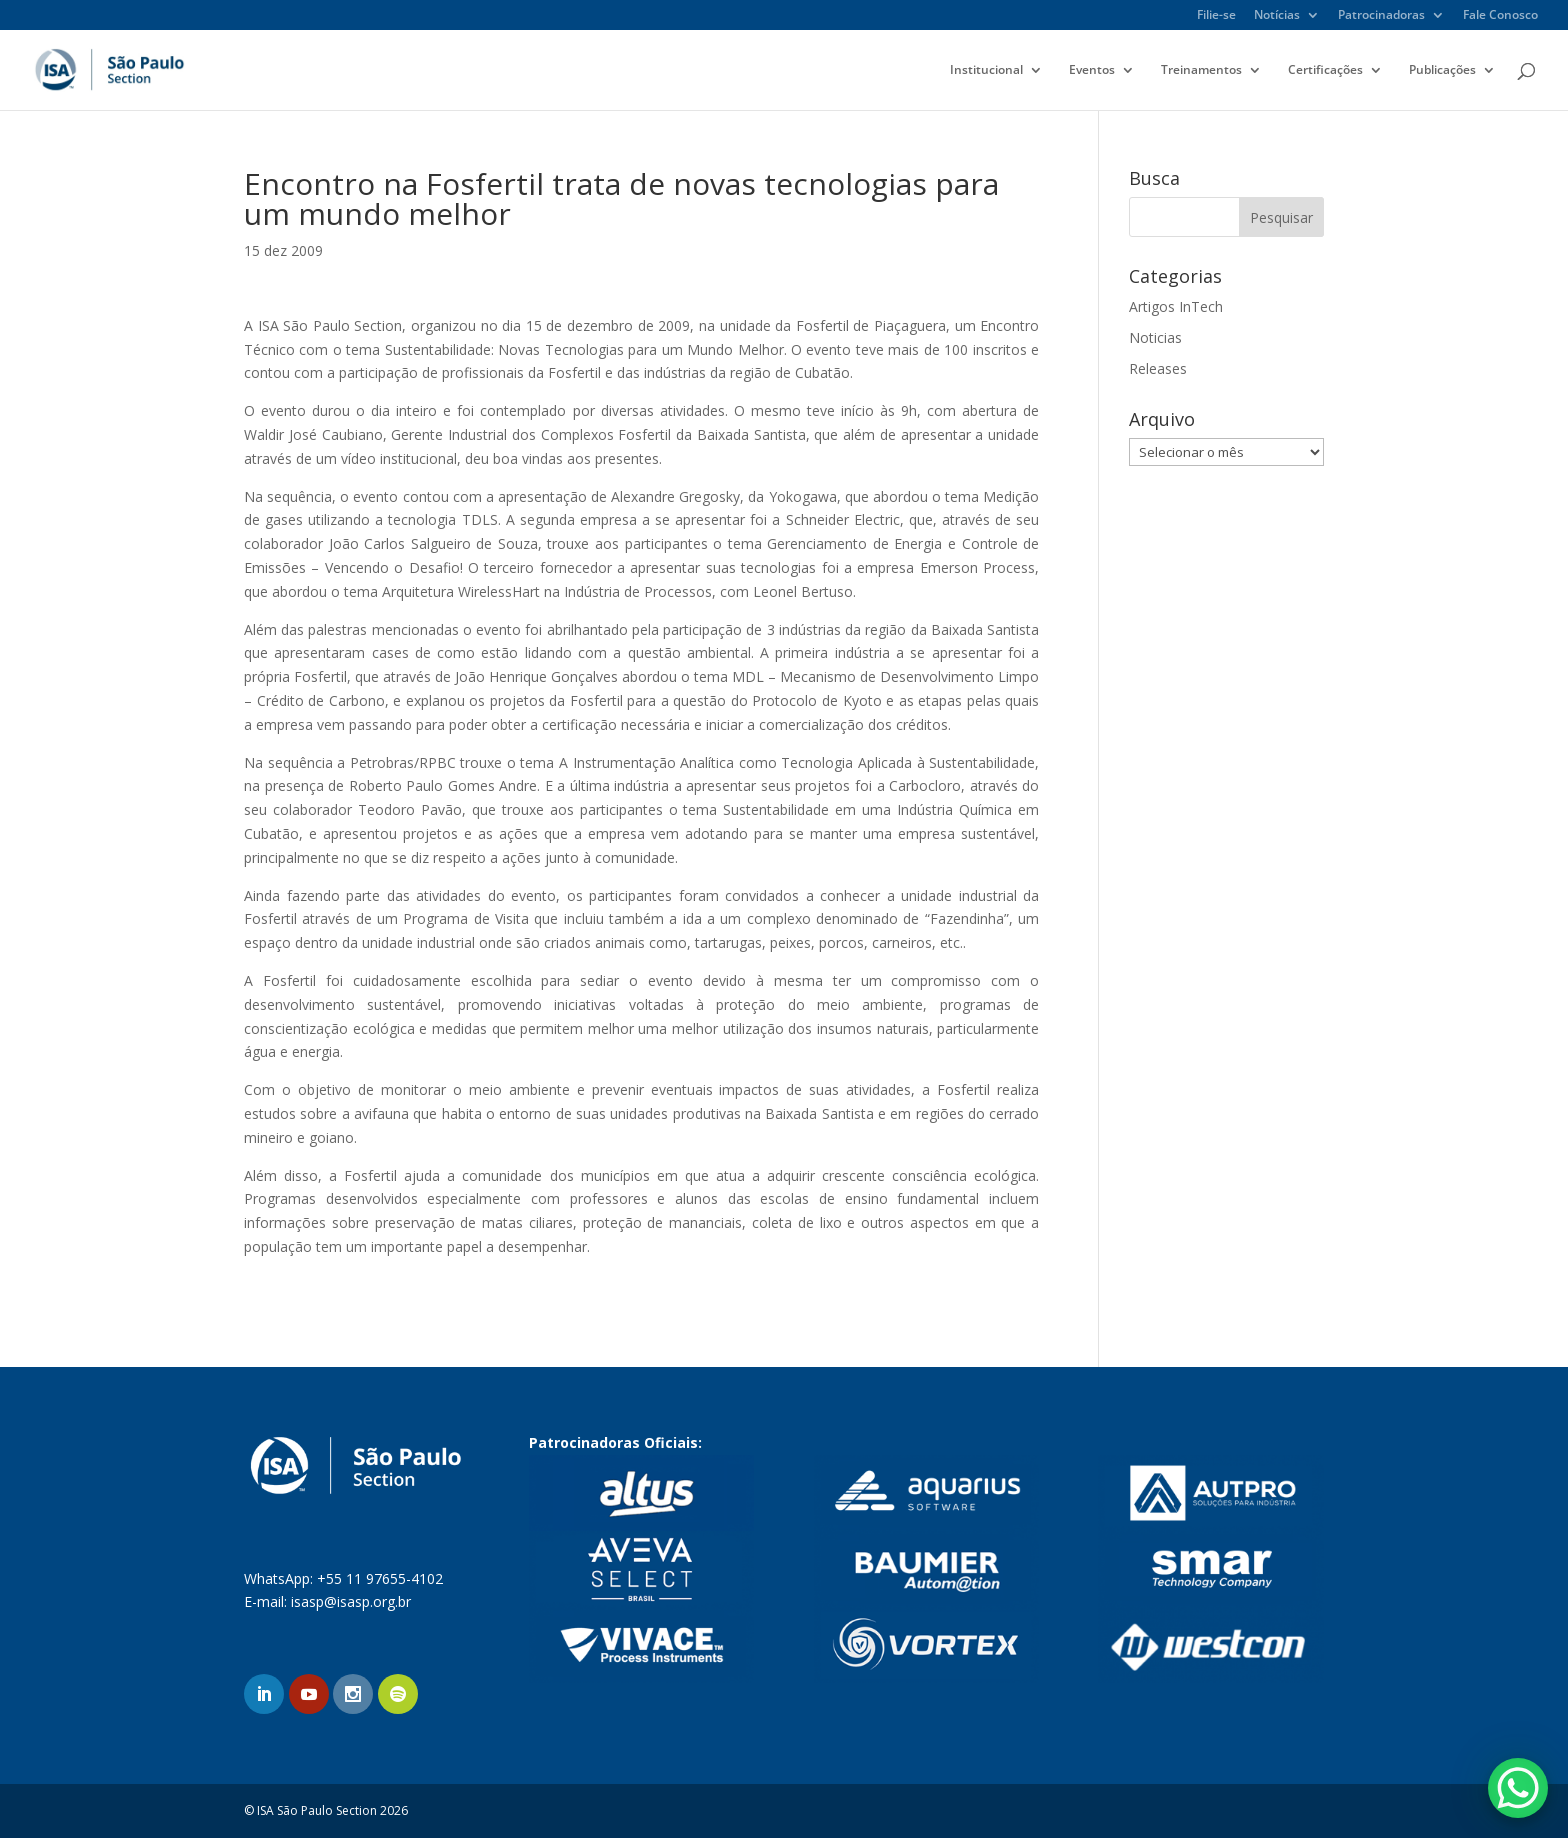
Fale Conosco (1500, 16)
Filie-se (1216, 16)
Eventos (1092, 70)
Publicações (1442, 70)
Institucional (986, 70)
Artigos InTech (1176, 306)
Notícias (1277, 16)
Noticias (1155, 337)
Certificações (1325, 70)
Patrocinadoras (1381, 16)
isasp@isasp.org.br (351, 1601)
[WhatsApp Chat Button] (1518, 1788)
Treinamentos (1201, 70)
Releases (1158, 368)
